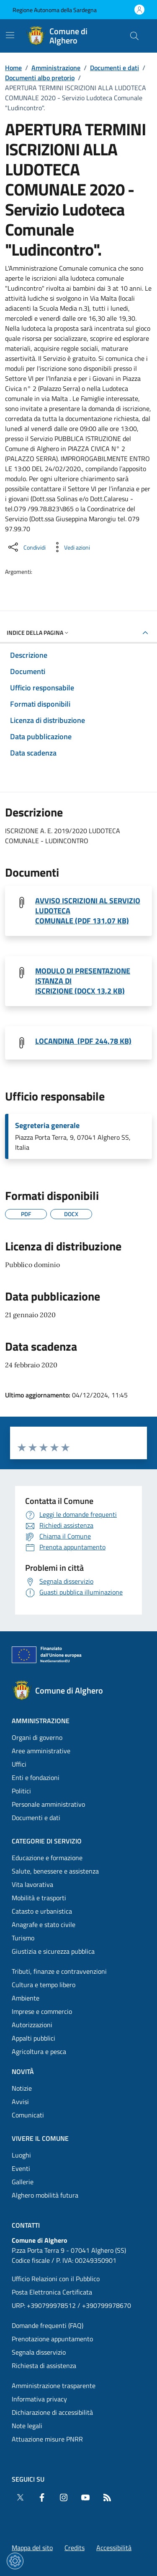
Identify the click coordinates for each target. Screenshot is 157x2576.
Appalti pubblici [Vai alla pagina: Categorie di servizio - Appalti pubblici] (33, 2038)
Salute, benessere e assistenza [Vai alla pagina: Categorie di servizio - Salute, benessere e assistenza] (55, 1871)
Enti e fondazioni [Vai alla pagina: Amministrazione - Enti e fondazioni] (35, 1777)
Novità (23, 2071)
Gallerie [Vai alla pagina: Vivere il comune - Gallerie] (22, 2182)
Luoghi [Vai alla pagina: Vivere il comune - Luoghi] (21, 2155)
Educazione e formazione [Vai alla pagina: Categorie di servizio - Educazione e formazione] (47, 1858)
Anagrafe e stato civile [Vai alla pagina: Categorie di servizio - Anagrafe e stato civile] (43, 1924)
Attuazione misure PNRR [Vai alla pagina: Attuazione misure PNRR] (47, 2439)
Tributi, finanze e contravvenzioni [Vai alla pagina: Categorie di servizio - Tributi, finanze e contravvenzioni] (59, 1971)
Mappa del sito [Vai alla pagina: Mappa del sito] (32, 2548)
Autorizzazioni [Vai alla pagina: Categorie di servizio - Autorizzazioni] (32, 2025)
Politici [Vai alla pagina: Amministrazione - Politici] (21, 1791)
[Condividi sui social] (26, 547)
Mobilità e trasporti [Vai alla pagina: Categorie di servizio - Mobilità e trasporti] (39, 1898)
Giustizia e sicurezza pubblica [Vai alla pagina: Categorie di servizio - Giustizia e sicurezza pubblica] (53, 1951)
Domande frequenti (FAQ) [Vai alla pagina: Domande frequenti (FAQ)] (47, 2325)
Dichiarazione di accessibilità (52, 2412)
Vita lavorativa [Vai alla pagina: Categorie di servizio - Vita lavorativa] (32, 1884)
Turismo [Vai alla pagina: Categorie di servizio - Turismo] (23, 1938)
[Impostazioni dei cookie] (15, 2561)
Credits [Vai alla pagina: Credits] (74, 2548)
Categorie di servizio (47, 1841)
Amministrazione (55, 68)
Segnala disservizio (39, 2352)
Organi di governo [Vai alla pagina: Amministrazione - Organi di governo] (37, 1737)
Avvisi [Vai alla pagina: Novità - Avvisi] (20, 2102)
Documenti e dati (114, 68)
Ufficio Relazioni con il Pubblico (56, 2279)
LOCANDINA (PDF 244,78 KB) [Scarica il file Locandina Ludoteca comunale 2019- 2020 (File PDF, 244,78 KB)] (83, 1041)
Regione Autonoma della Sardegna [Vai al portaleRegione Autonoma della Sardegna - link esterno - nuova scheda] (55, 9)
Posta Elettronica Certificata (52, 2292)
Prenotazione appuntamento (52, 2339)
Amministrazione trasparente (53, 2386)
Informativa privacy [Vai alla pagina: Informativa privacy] (39, 2399)
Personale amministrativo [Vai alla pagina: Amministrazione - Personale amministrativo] (48, 1804)
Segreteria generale (47, 1126)
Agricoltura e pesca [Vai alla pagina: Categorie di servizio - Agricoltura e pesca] (39, 2051)
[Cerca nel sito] (134, 36)
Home (13, 68)
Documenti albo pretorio (40, 78)
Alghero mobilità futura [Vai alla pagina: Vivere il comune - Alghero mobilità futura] (45, 2195)
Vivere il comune (40, 2138)
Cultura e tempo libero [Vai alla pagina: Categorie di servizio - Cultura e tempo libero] (43, 1985)
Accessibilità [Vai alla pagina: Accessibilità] (113, 2548)
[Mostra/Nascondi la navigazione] (10, 35)
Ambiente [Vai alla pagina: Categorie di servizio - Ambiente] (25, 1998)
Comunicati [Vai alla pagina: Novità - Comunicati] (28, 2115)
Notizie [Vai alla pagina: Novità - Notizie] (22, 2088)
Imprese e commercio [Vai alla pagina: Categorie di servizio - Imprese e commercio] (42, 2011)
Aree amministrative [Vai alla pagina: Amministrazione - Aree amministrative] (41, 1751)
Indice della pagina (38, 632)
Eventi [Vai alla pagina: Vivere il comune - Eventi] (21, 2168)
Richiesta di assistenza (44, 2365)
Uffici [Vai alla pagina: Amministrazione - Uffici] (19, 1764)
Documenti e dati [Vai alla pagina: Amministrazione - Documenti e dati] (36, 1818)
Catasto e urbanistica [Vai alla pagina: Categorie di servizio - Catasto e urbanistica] (42, 1911)
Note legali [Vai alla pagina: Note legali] (27, 2426)
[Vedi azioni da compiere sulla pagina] (70, 547)
